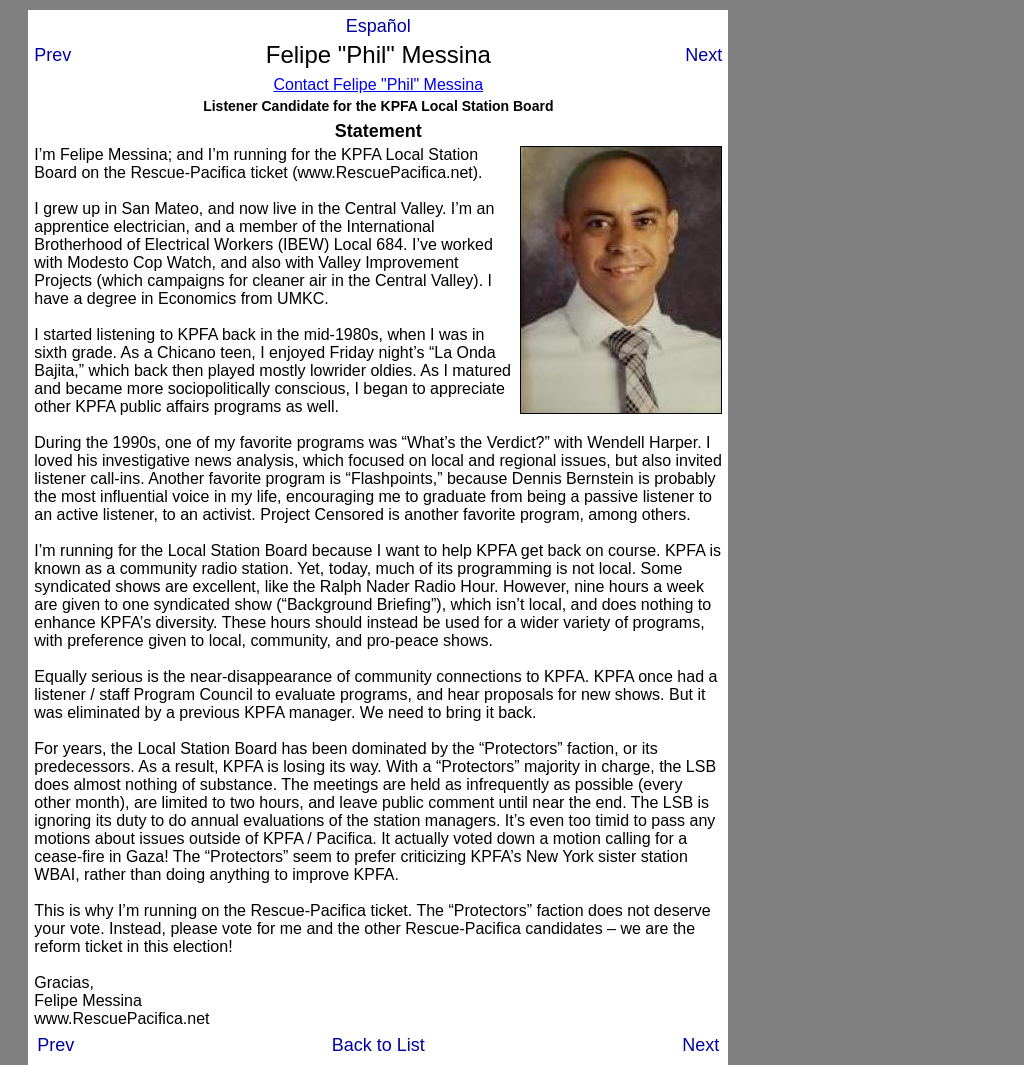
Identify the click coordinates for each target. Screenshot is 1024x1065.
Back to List (378, 1045)
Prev (52, 55)
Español (378, 26)
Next (703, 55)
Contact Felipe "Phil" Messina (378, 84)
